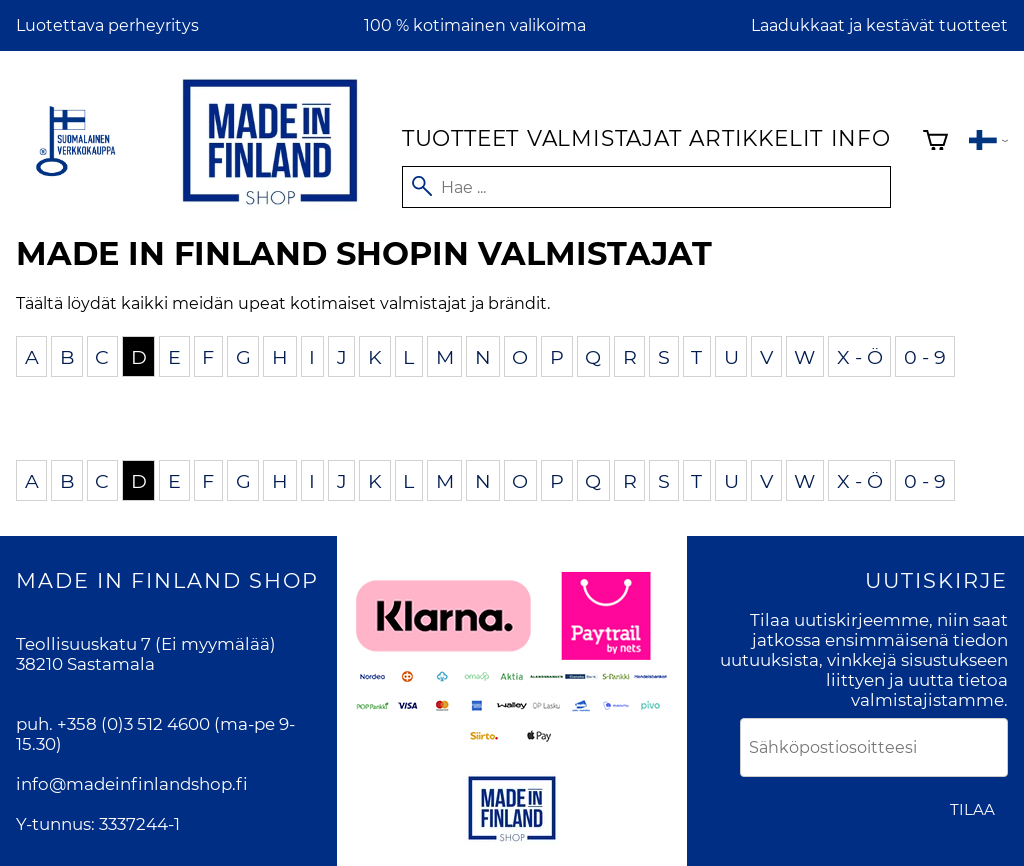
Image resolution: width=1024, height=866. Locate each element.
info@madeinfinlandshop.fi (132, 784)
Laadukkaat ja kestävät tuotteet (879, 25)
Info (861, 138)
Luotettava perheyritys (107, 25)
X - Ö (860, 356)
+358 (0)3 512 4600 (133, 724)
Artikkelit (756, 138)
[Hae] (646, 187)
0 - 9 (925, 356)
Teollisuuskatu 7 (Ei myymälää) (146, 644)
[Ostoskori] (935, 142)
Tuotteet (460, 138)
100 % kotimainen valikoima (475, 25)
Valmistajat (604, 138)
